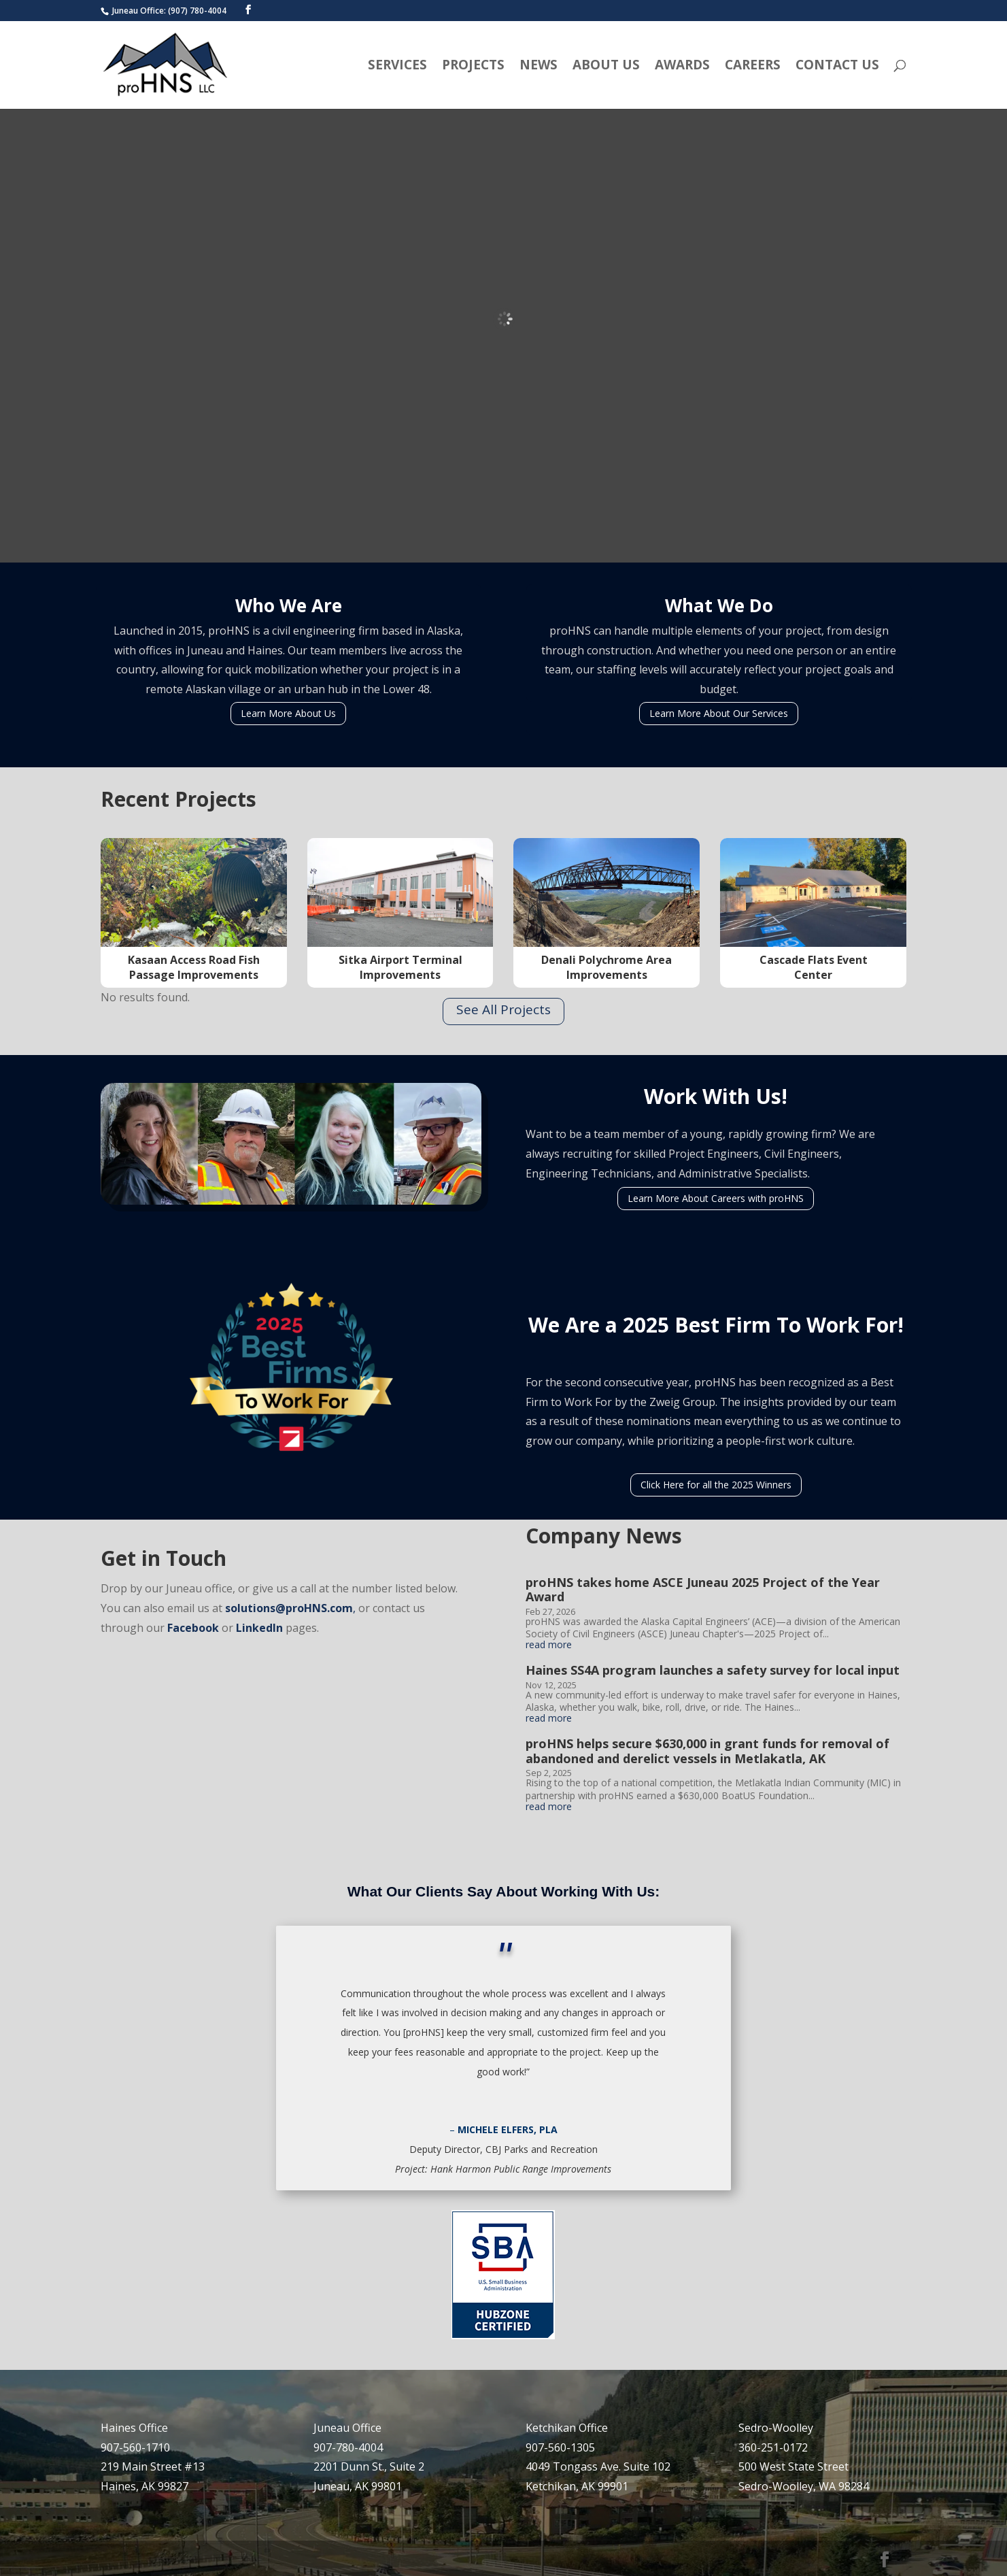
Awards (682, 66)
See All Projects (503, 1009)
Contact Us (837, 66)
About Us (606, 66)
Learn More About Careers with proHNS (716, 1198)
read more (549, 1645)
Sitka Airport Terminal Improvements (400, 967)
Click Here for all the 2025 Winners (716, 1484)
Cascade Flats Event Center (813, 967)
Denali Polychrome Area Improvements (606, 967)
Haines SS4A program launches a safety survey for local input (713, 1670)
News (538, 66)
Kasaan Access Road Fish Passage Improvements (194, 967)
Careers (753, 66)
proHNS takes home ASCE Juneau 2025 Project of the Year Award (703, 1589)
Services (397, 66)
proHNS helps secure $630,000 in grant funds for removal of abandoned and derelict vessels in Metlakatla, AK (707, 1751)
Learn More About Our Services (718, 713)
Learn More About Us (288, 713)
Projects (473, 66)
